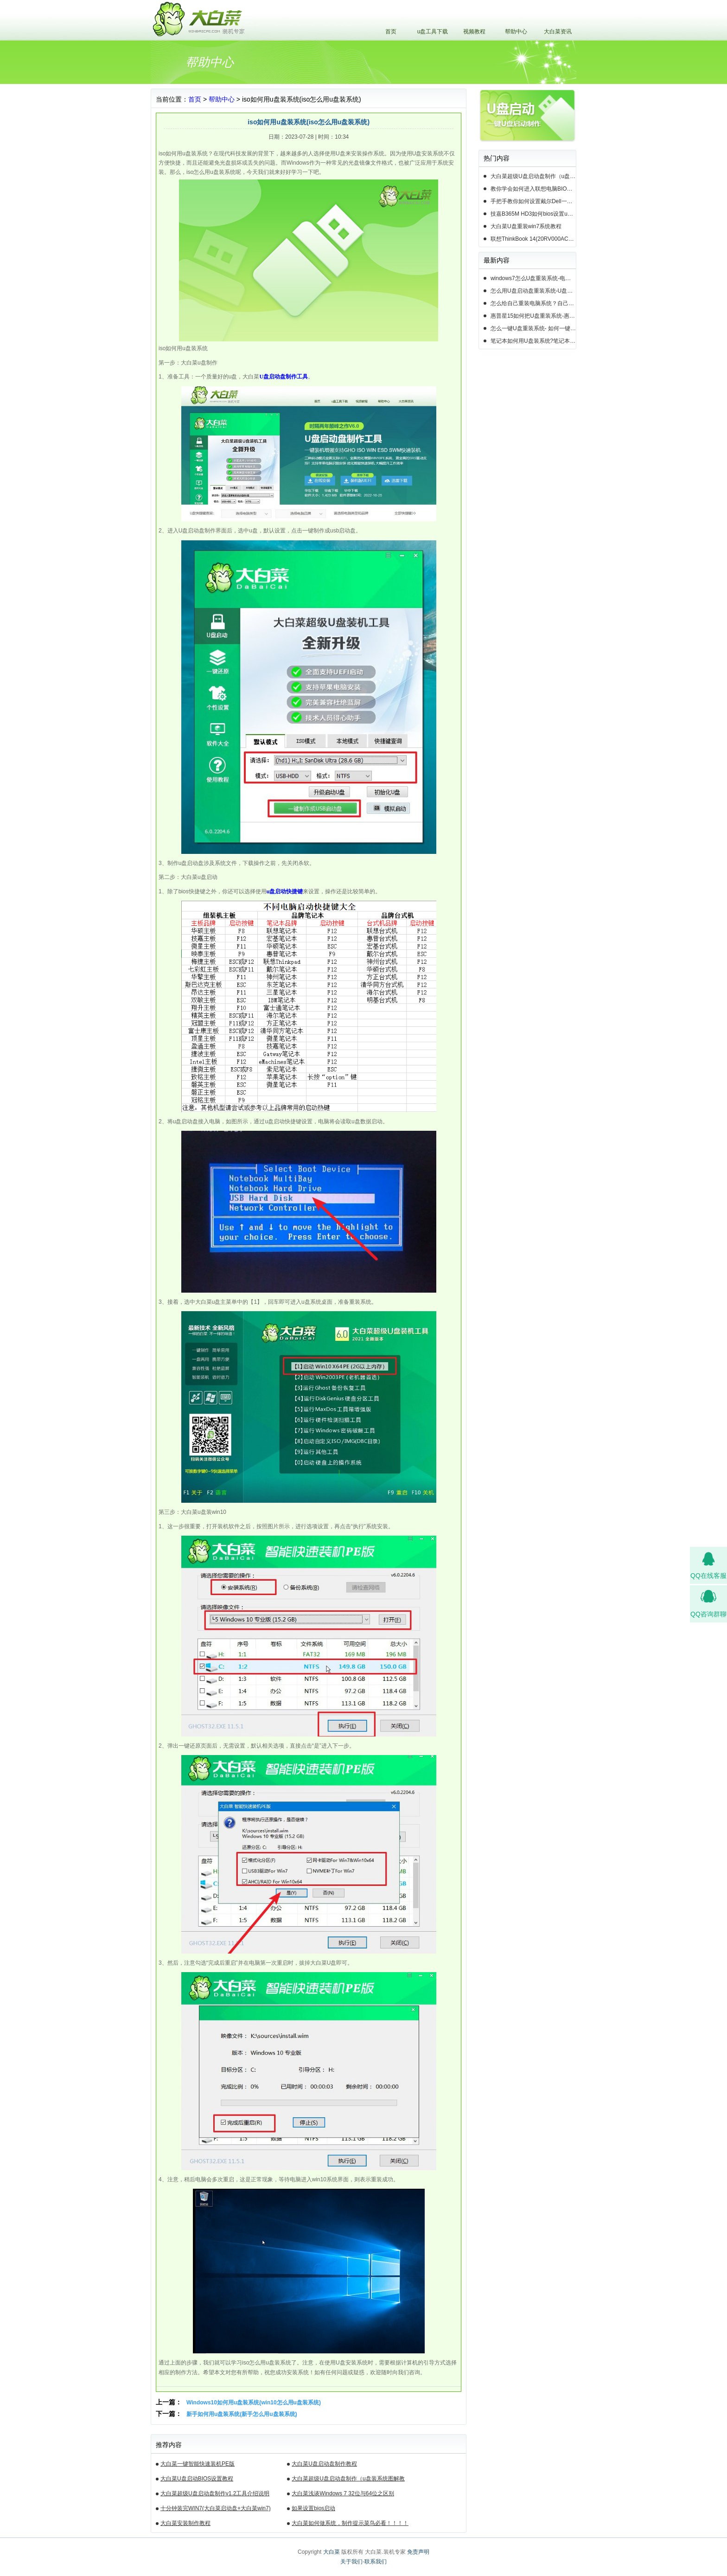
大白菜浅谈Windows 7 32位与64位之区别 (343, 2493)
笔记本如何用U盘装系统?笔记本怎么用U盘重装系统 (533, 341)
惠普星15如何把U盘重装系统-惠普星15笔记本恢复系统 (533, 316)
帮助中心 (516, 31)
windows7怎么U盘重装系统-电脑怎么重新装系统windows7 (533, 278)
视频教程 (474, 31)
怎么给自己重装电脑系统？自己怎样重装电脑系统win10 (533, 303)
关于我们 (351, 2561)
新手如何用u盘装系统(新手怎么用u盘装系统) (241, 2414)
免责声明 (418, 2552)
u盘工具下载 (432, 31)
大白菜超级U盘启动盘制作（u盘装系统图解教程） (348, 2480)
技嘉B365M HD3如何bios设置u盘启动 (533, 214)
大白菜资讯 (558, 31)
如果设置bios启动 (313, 2508)
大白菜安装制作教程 (185, 2523)
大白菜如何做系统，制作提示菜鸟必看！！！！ (350, 2523)
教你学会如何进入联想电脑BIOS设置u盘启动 (533, 189)
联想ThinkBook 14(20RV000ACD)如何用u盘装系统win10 (533, 239)
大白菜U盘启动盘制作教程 (324, 2464)
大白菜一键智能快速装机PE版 (197, 2464)
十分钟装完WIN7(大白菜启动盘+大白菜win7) (215, 2508)
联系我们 (375, 2561)
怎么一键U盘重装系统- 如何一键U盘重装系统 (533, 328)
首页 (390, 31)
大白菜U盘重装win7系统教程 (526, 226)
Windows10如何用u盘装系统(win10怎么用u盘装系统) (253, 2402)
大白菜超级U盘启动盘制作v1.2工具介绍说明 (214, 2493)
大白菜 (331, 2552)
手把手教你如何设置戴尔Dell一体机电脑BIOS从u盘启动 (533, 201)
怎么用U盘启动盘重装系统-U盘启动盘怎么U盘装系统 (533, 291)
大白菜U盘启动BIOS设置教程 (196, 2478)
